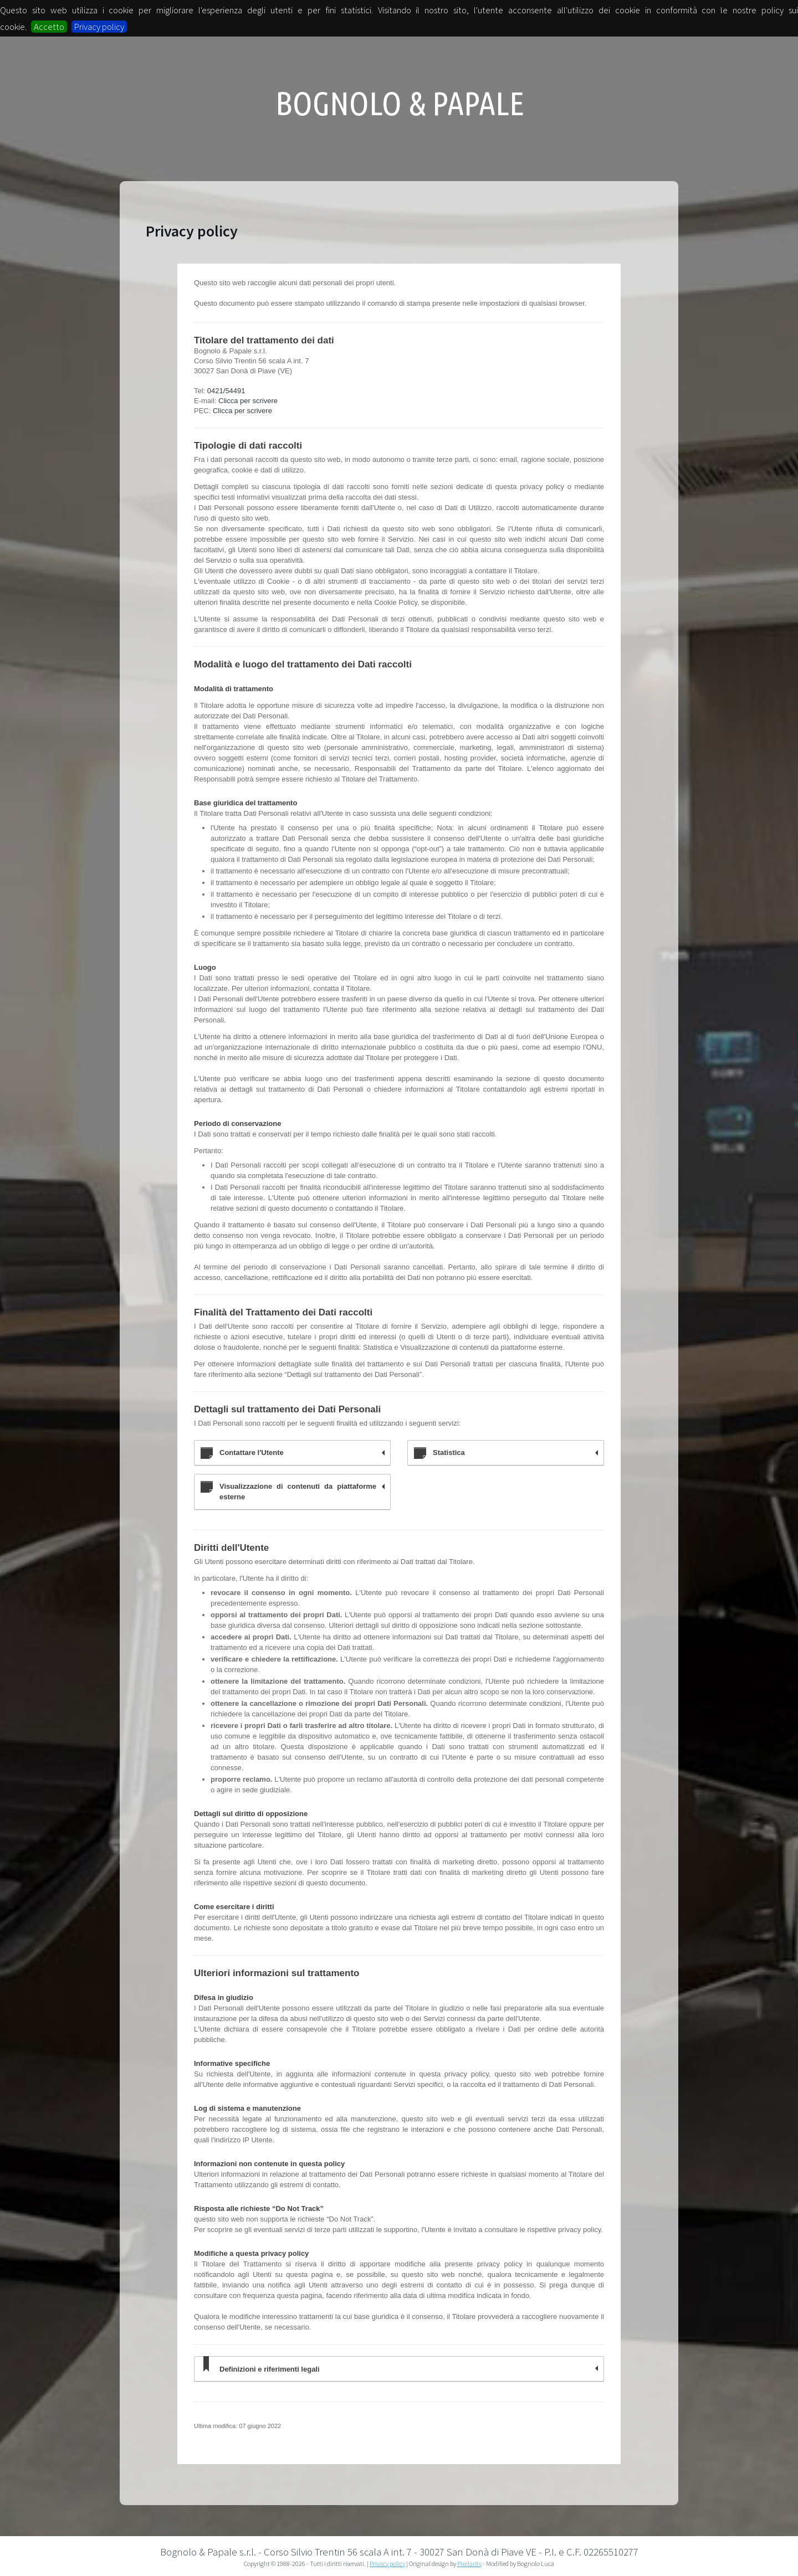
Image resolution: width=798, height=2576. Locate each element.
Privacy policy (99, 26)
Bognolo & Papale (399, 103)
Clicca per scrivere (248, 401)
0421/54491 (226, 391)
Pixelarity (469, 2563)
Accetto (49, 26)
